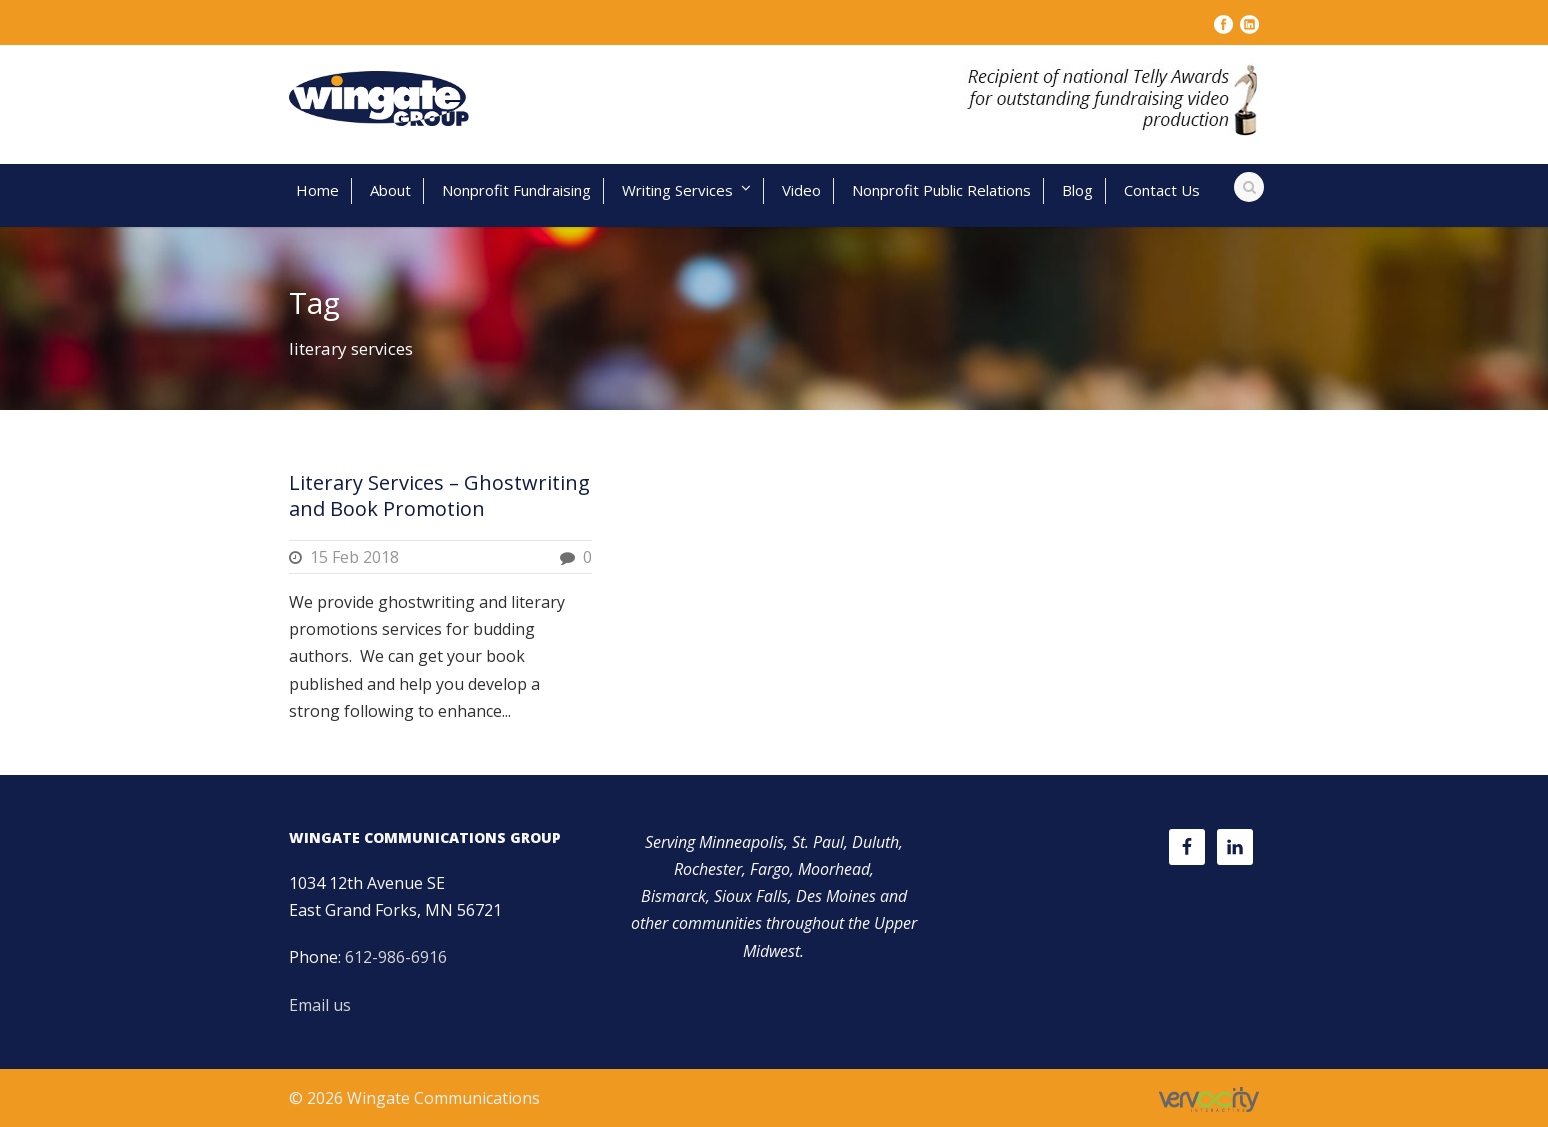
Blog (1077, 190)
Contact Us (1162, 190)
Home (317, 190)
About (390, 190)
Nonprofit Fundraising (516, 190)
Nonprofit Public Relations (941, 190)
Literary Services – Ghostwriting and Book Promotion (439, 495)
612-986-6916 (396, 957)
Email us (320, 1005)
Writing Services (677, 190)
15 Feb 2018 (354, 557)
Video (801, 190)
